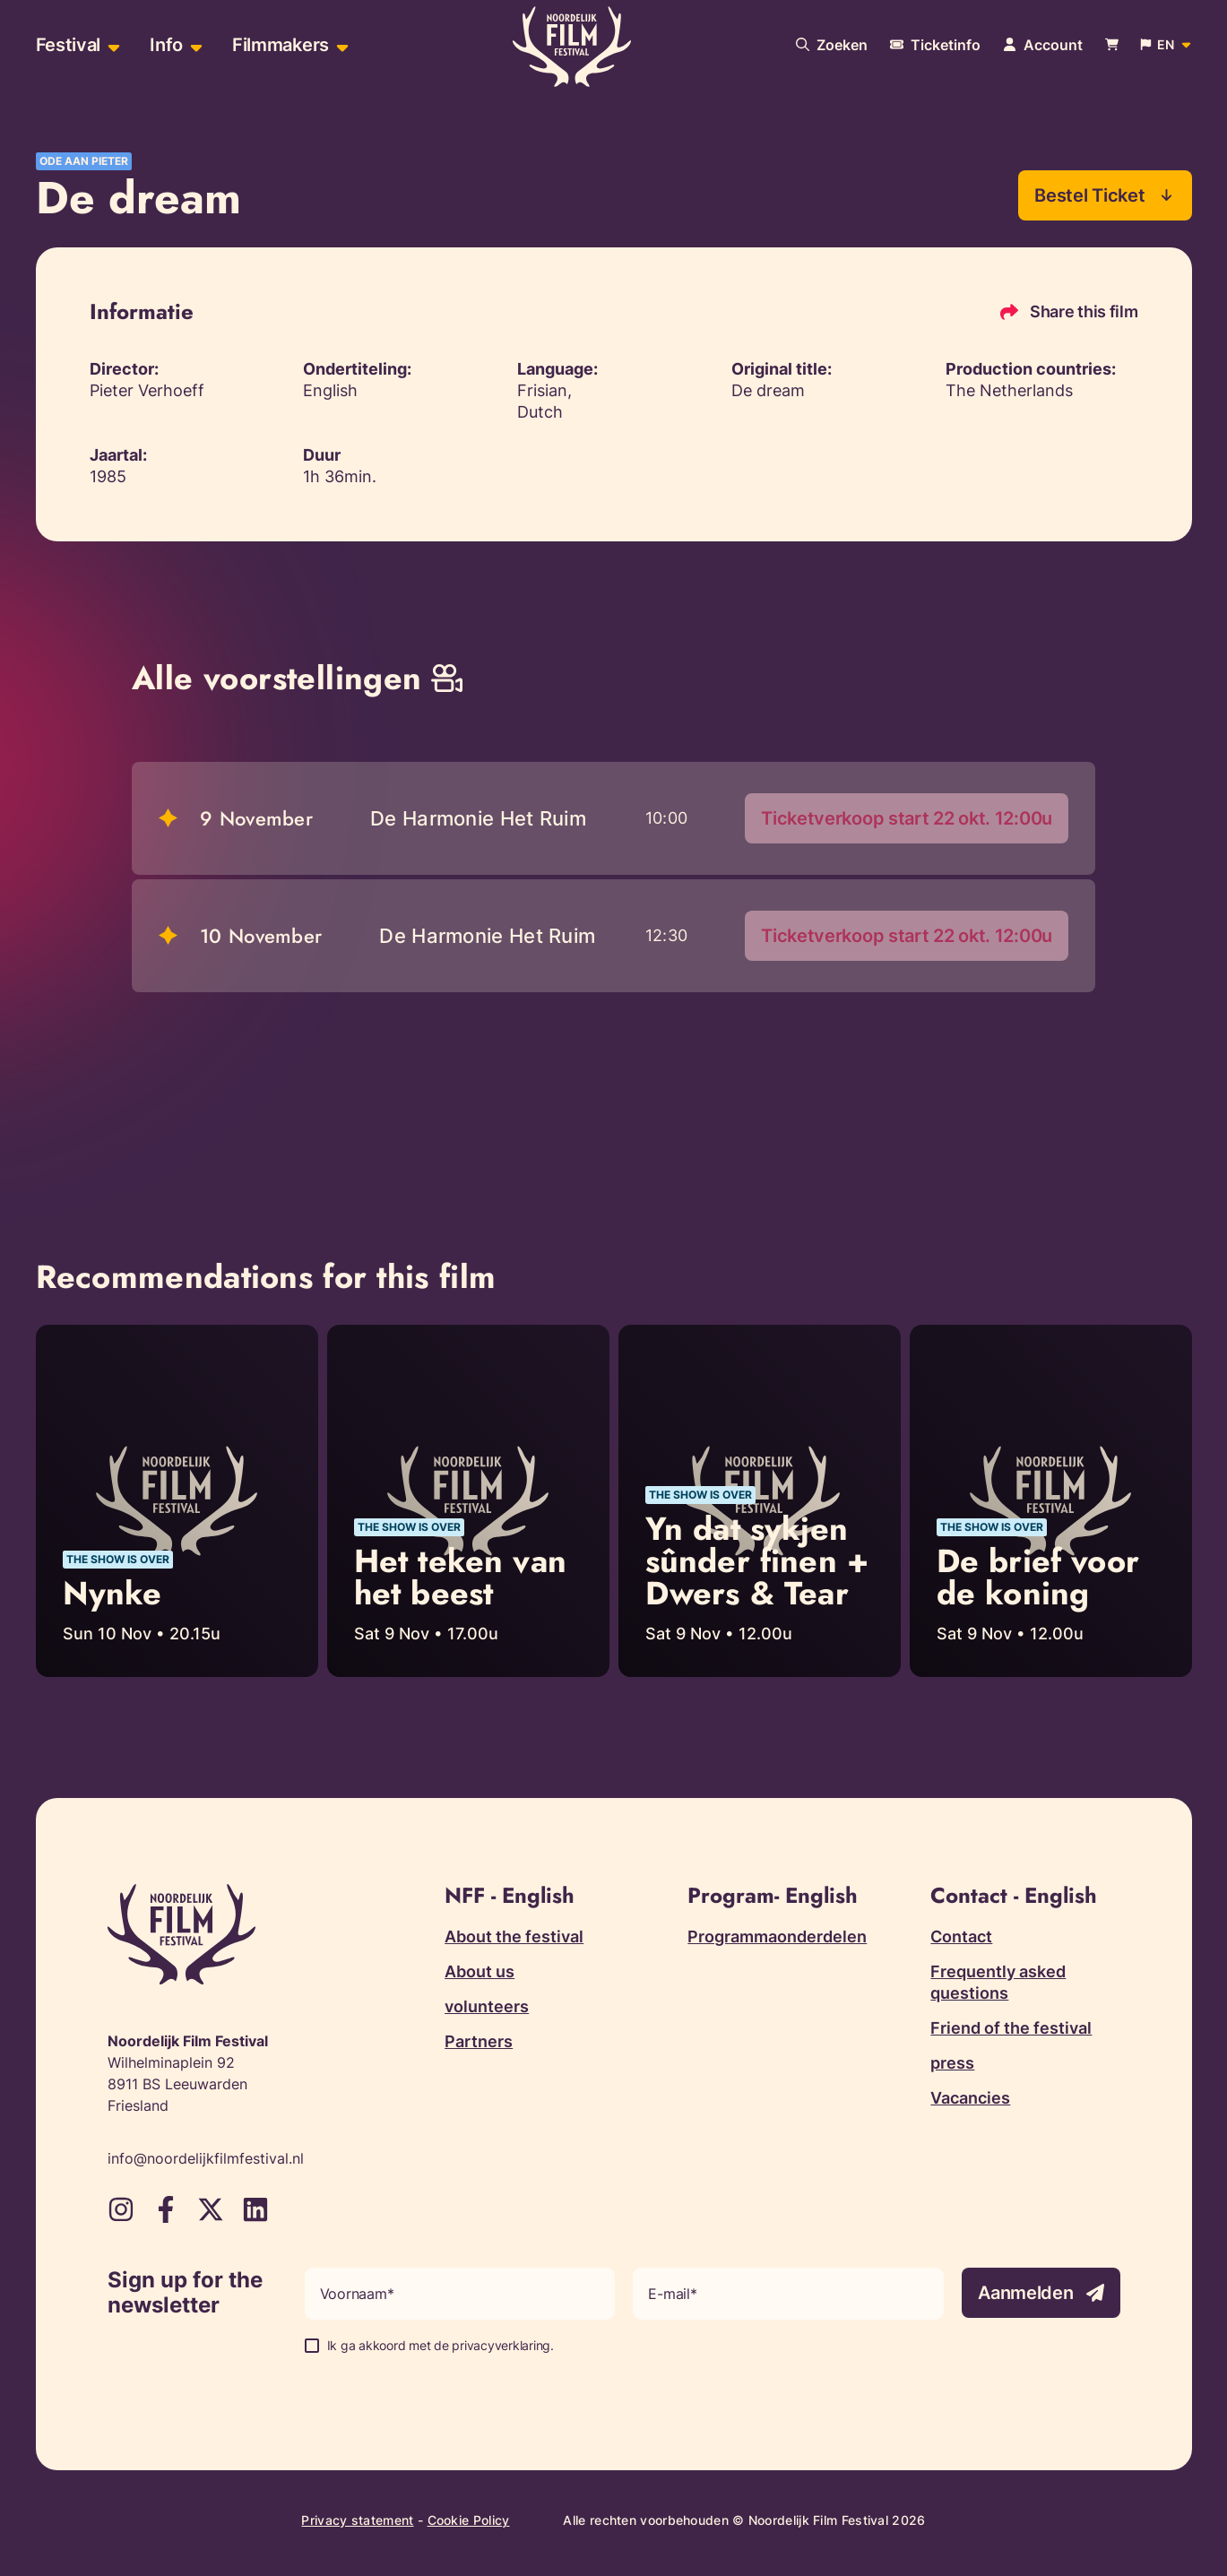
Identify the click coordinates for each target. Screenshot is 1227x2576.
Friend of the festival (1011, 2028)
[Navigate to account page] (1043, 45)
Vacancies (970, 2098)
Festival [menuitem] (68, 45)
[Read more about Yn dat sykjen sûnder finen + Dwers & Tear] (759, 1501)
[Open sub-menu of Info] (194, 45)
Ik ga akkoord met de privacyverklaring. (440, 2346)
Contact (961, 1937)
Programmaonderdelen (777, 1937)
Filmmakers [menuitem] (280, 45)
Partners (479, 2042)
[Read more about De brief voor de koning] (1051, 1501)
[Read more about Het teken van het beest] (468, 1501)
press (952, 2063)
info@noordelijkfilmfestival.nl (206, 2159)
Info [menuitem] (166, 45)
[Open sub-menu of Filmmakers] (340, 45)
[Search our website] (832, 45)
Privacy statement (357, 2520)
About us (479, 1972)
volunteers (487, 2007)
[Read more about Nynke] (177, 1501)
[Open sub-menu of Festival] (111, 45)
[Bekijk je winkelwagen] (1112, 45)
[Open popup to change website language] (1166, 44)
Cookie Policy (469, 2520)
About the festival (514, 1937)
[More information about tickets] (935, 45)
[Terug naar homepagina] (572, 47)
